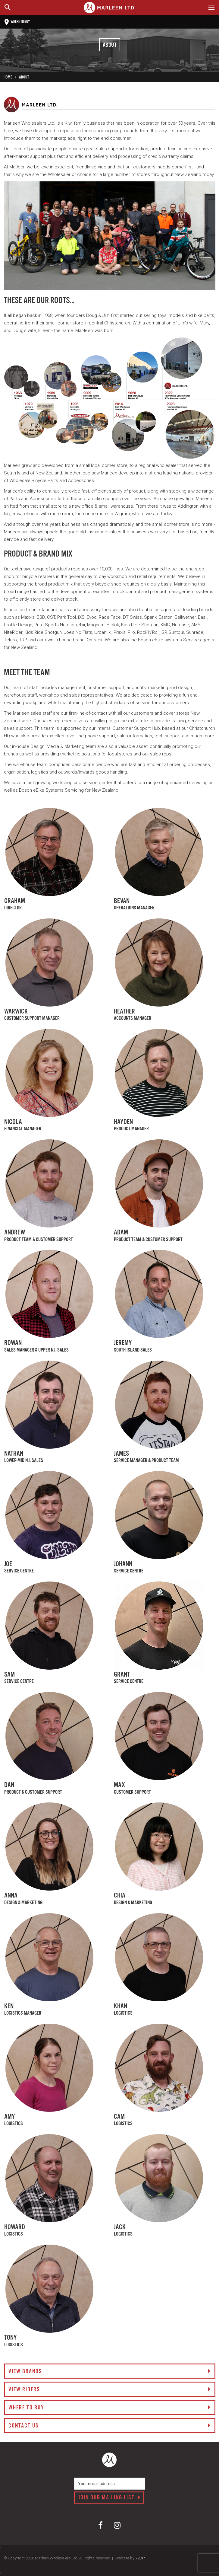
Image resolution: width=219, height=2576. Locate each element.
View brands (109, 2371)
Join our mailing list (109, 2497)
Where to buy (17, 22)
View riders (109, 2389)
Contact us (109, 2426)
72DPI (140, 2558)
